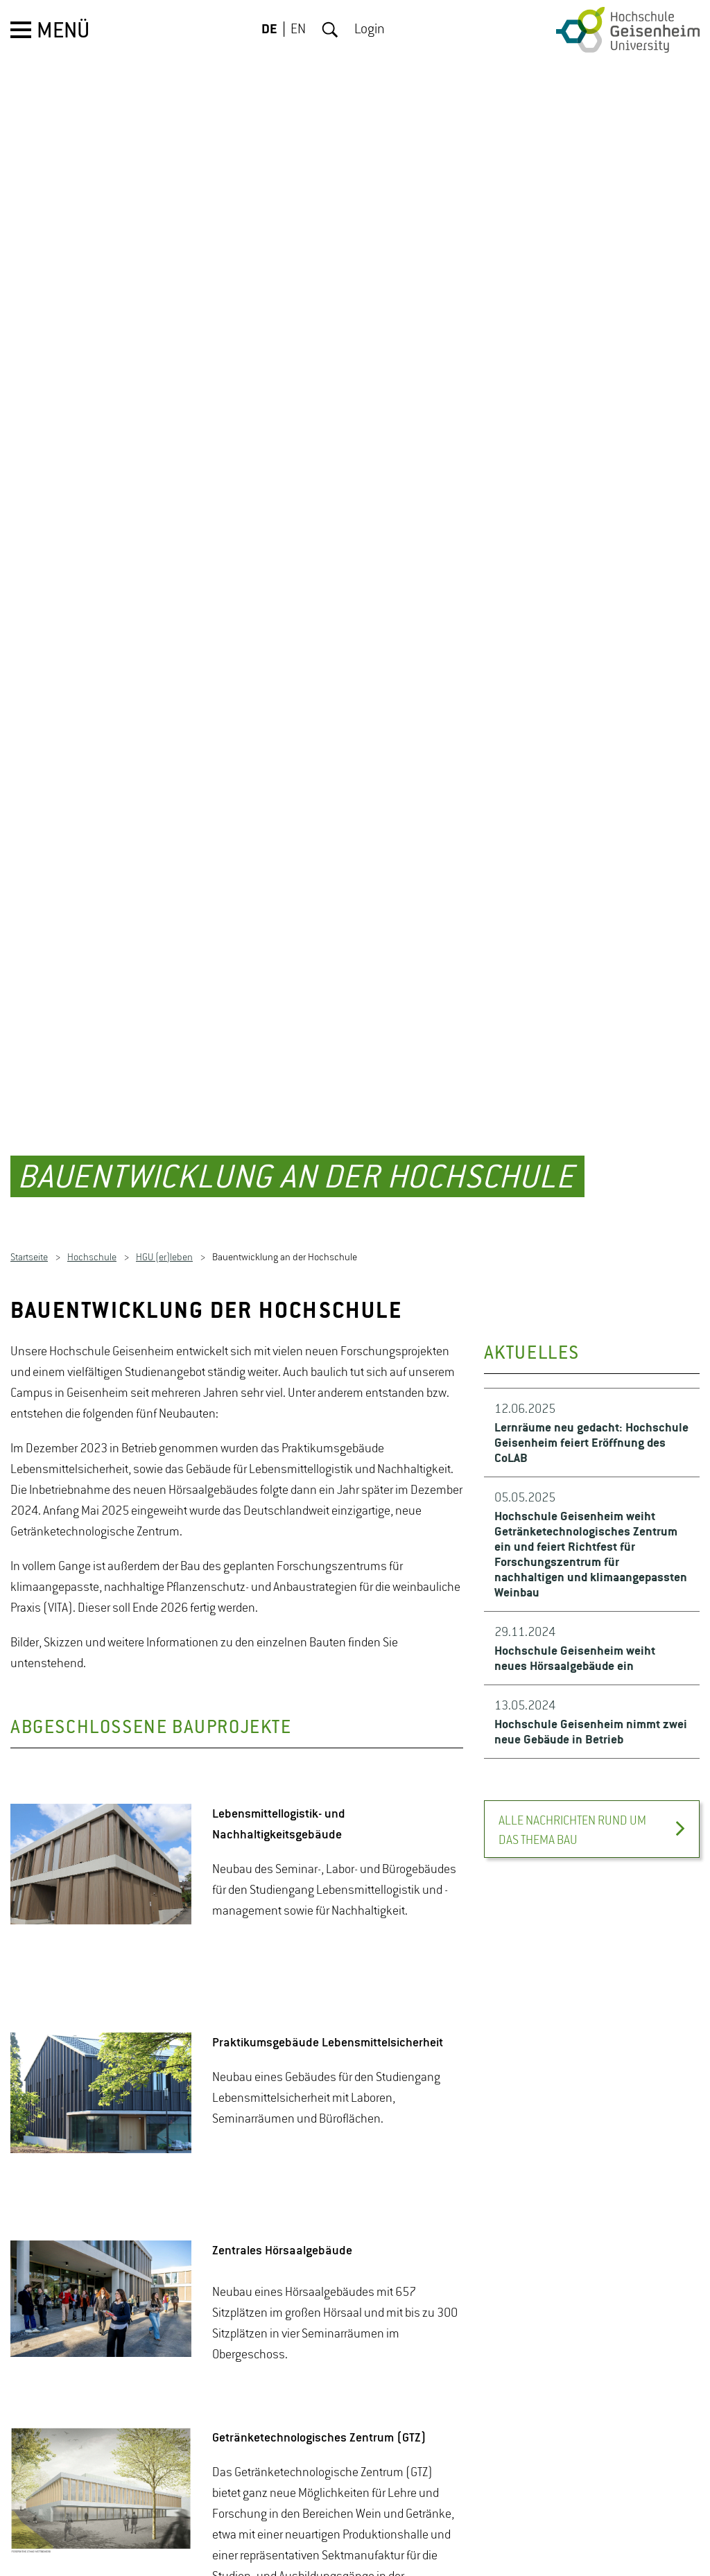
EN (298, 29)
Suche (330, 29)
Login (369, 29)
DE (269, 29)
